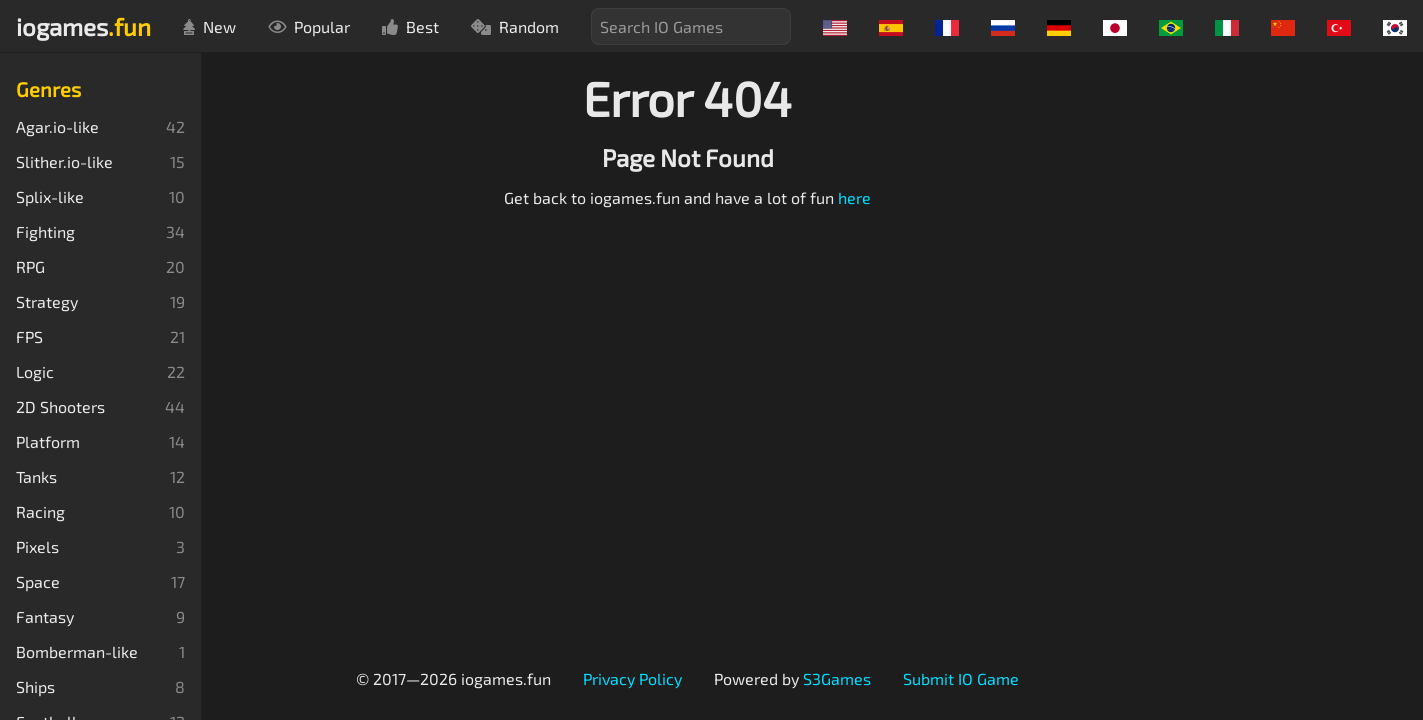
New (209, 26)
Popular (309, 26)
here (854, 197)
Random (515, 26)
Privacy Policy (632, 678)
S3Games (837, 678)
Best (410, 26)
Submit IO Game (961, 678)
